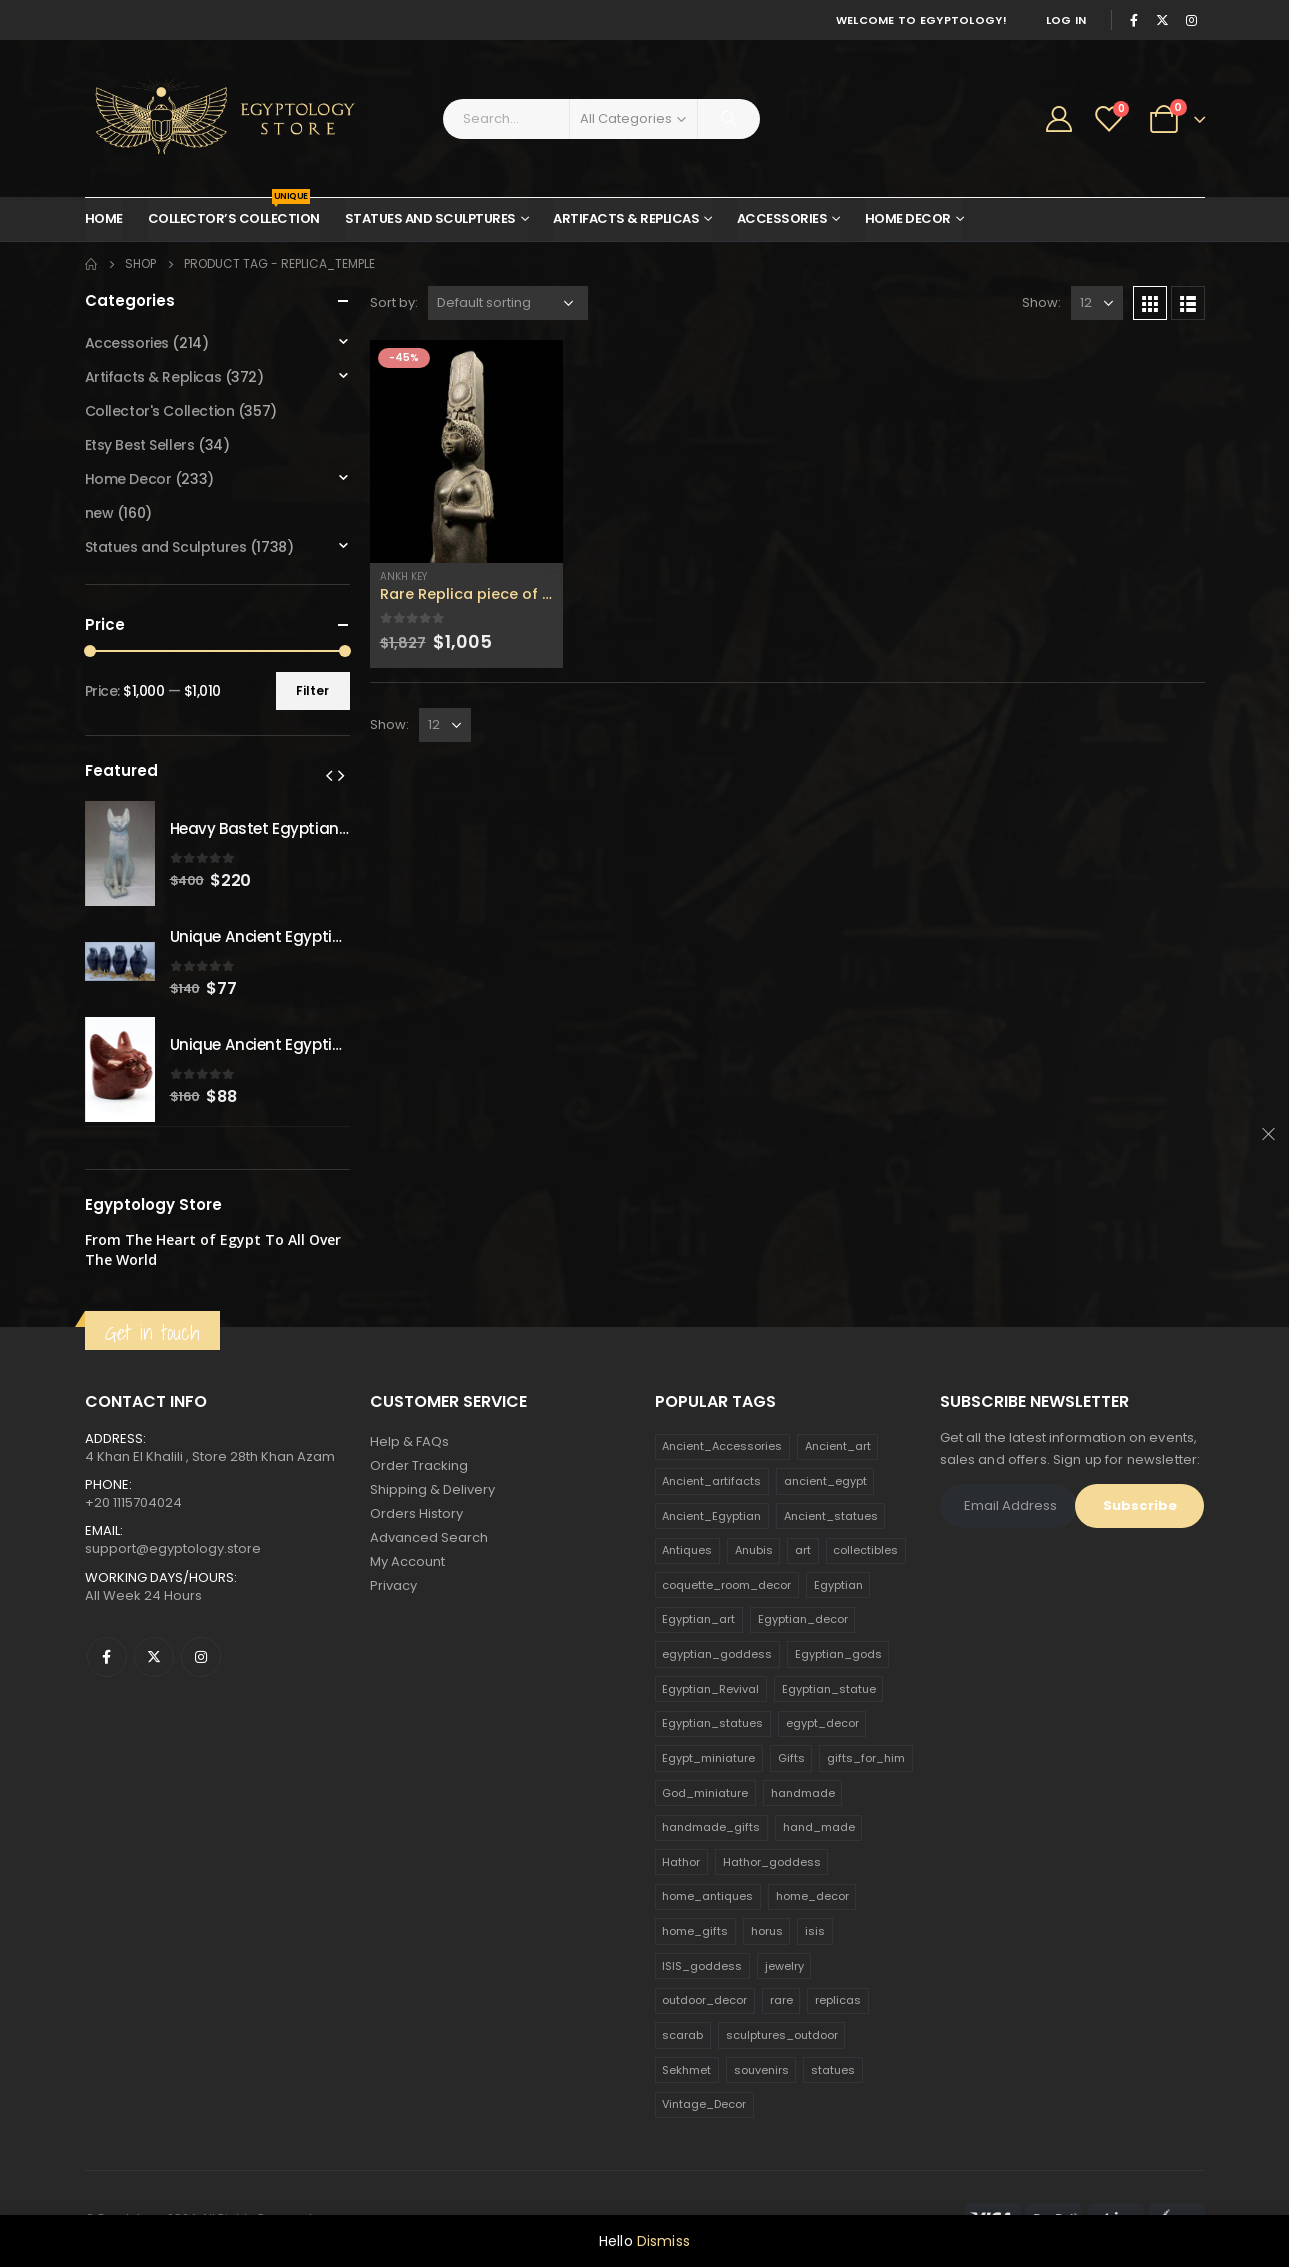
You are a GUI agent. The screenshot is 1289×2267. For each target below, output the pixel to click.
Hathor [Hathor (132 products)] (681, 1862)
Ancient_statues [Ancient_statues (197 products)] (831, 1516)
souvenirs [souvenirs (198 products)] (761, 2070)
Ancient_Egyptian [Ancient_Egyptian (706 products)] (711, 1516)
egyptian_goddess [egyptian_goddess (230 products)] (717, 1654)
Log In (1066, 20)
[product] (467, 451)
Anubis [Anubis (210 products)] (754, 1550)
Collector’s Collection (234, 213)
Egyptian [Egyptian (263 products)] (838, 1585)
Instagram (201, 1657)
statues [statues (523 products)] (833, 2070)
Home (104, 218)
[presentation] (329, 775)
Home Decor (908, 218)
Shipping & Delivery (432, 1489)
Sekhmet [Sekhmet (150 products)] (686, 2070)
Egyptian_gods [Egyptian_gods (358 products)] (838, 1654)
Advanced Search (429, 1537)
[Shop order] (508, 303)
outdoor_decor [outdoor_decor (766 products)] (704, 2000)
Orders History (416, 1513)
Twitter (154, 1657)
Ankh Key (403, 576)
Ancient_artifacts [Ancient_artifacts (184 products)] (711, 1481)
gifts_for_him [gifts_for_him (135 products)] (866, 1758)
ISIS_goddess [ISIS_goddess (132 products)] (702, 1966)
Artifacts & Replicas (626, 218)
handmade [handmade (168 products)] (803, 1793)
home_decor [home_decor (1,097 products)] (812, 1896)
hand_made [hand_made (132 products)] (819, 1827)
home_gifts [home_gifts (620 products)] (695, 1931)
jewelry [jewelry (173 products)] (784, 1966)
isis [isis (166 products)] (815, 1931)
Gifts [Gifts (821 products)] (791, 1758)
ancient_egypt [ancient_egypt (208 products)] (825, 1481)
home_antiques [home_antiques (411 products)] (707, 1896)
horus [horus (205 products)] (767, 1931)
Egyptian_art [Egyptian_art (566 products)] (698, 1619)
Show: (1041, 302)
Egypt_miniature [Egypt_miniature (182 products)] (708, 1758)
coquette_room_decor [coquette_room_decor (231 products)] (726, 1585)
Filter (312, 690)
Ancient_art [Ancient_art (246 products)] (838, 1446)
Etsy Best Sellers (140, 445)
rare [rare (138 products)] (781, 2000)
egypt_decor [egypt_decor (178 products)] (822, 1723)
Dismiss (663, 2241)
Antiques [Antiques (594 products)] (687, 1550)
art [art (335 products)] (803, 1550)
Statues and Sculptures (430, 218)
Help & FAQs (409, 1441)
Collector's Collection (160, 411)
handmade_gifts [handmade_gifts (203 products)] (711, 1827)
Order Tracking (419, 1465)
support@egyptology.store (173, 1548)
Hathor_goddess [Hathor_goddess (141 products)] (772, 1862)
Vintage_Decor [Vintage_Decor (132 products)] (704, 2104)
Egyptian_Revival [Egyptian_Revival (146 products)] (710, 1689)
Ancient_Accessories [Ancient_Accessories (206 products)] (722, 1446)
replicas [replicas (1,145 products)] (838, 2000)
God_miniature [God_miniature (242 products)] (705, 1793)
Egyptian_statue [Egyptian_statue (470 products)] (829, 1689)
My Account (407, 1561)
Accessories (782, 218)
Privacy (393, 1585)
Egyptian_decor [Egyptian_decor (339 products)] (803, 1619)
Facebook (107, 1657)
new (99, 513)
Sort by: (394, 302)
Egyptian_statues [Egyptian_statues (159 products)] (712, 1723)
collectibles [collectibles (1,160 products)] (865, 1550)
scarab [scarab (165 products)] (682, 2035)
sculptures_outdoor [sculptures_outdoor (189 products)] (782, 2035)
